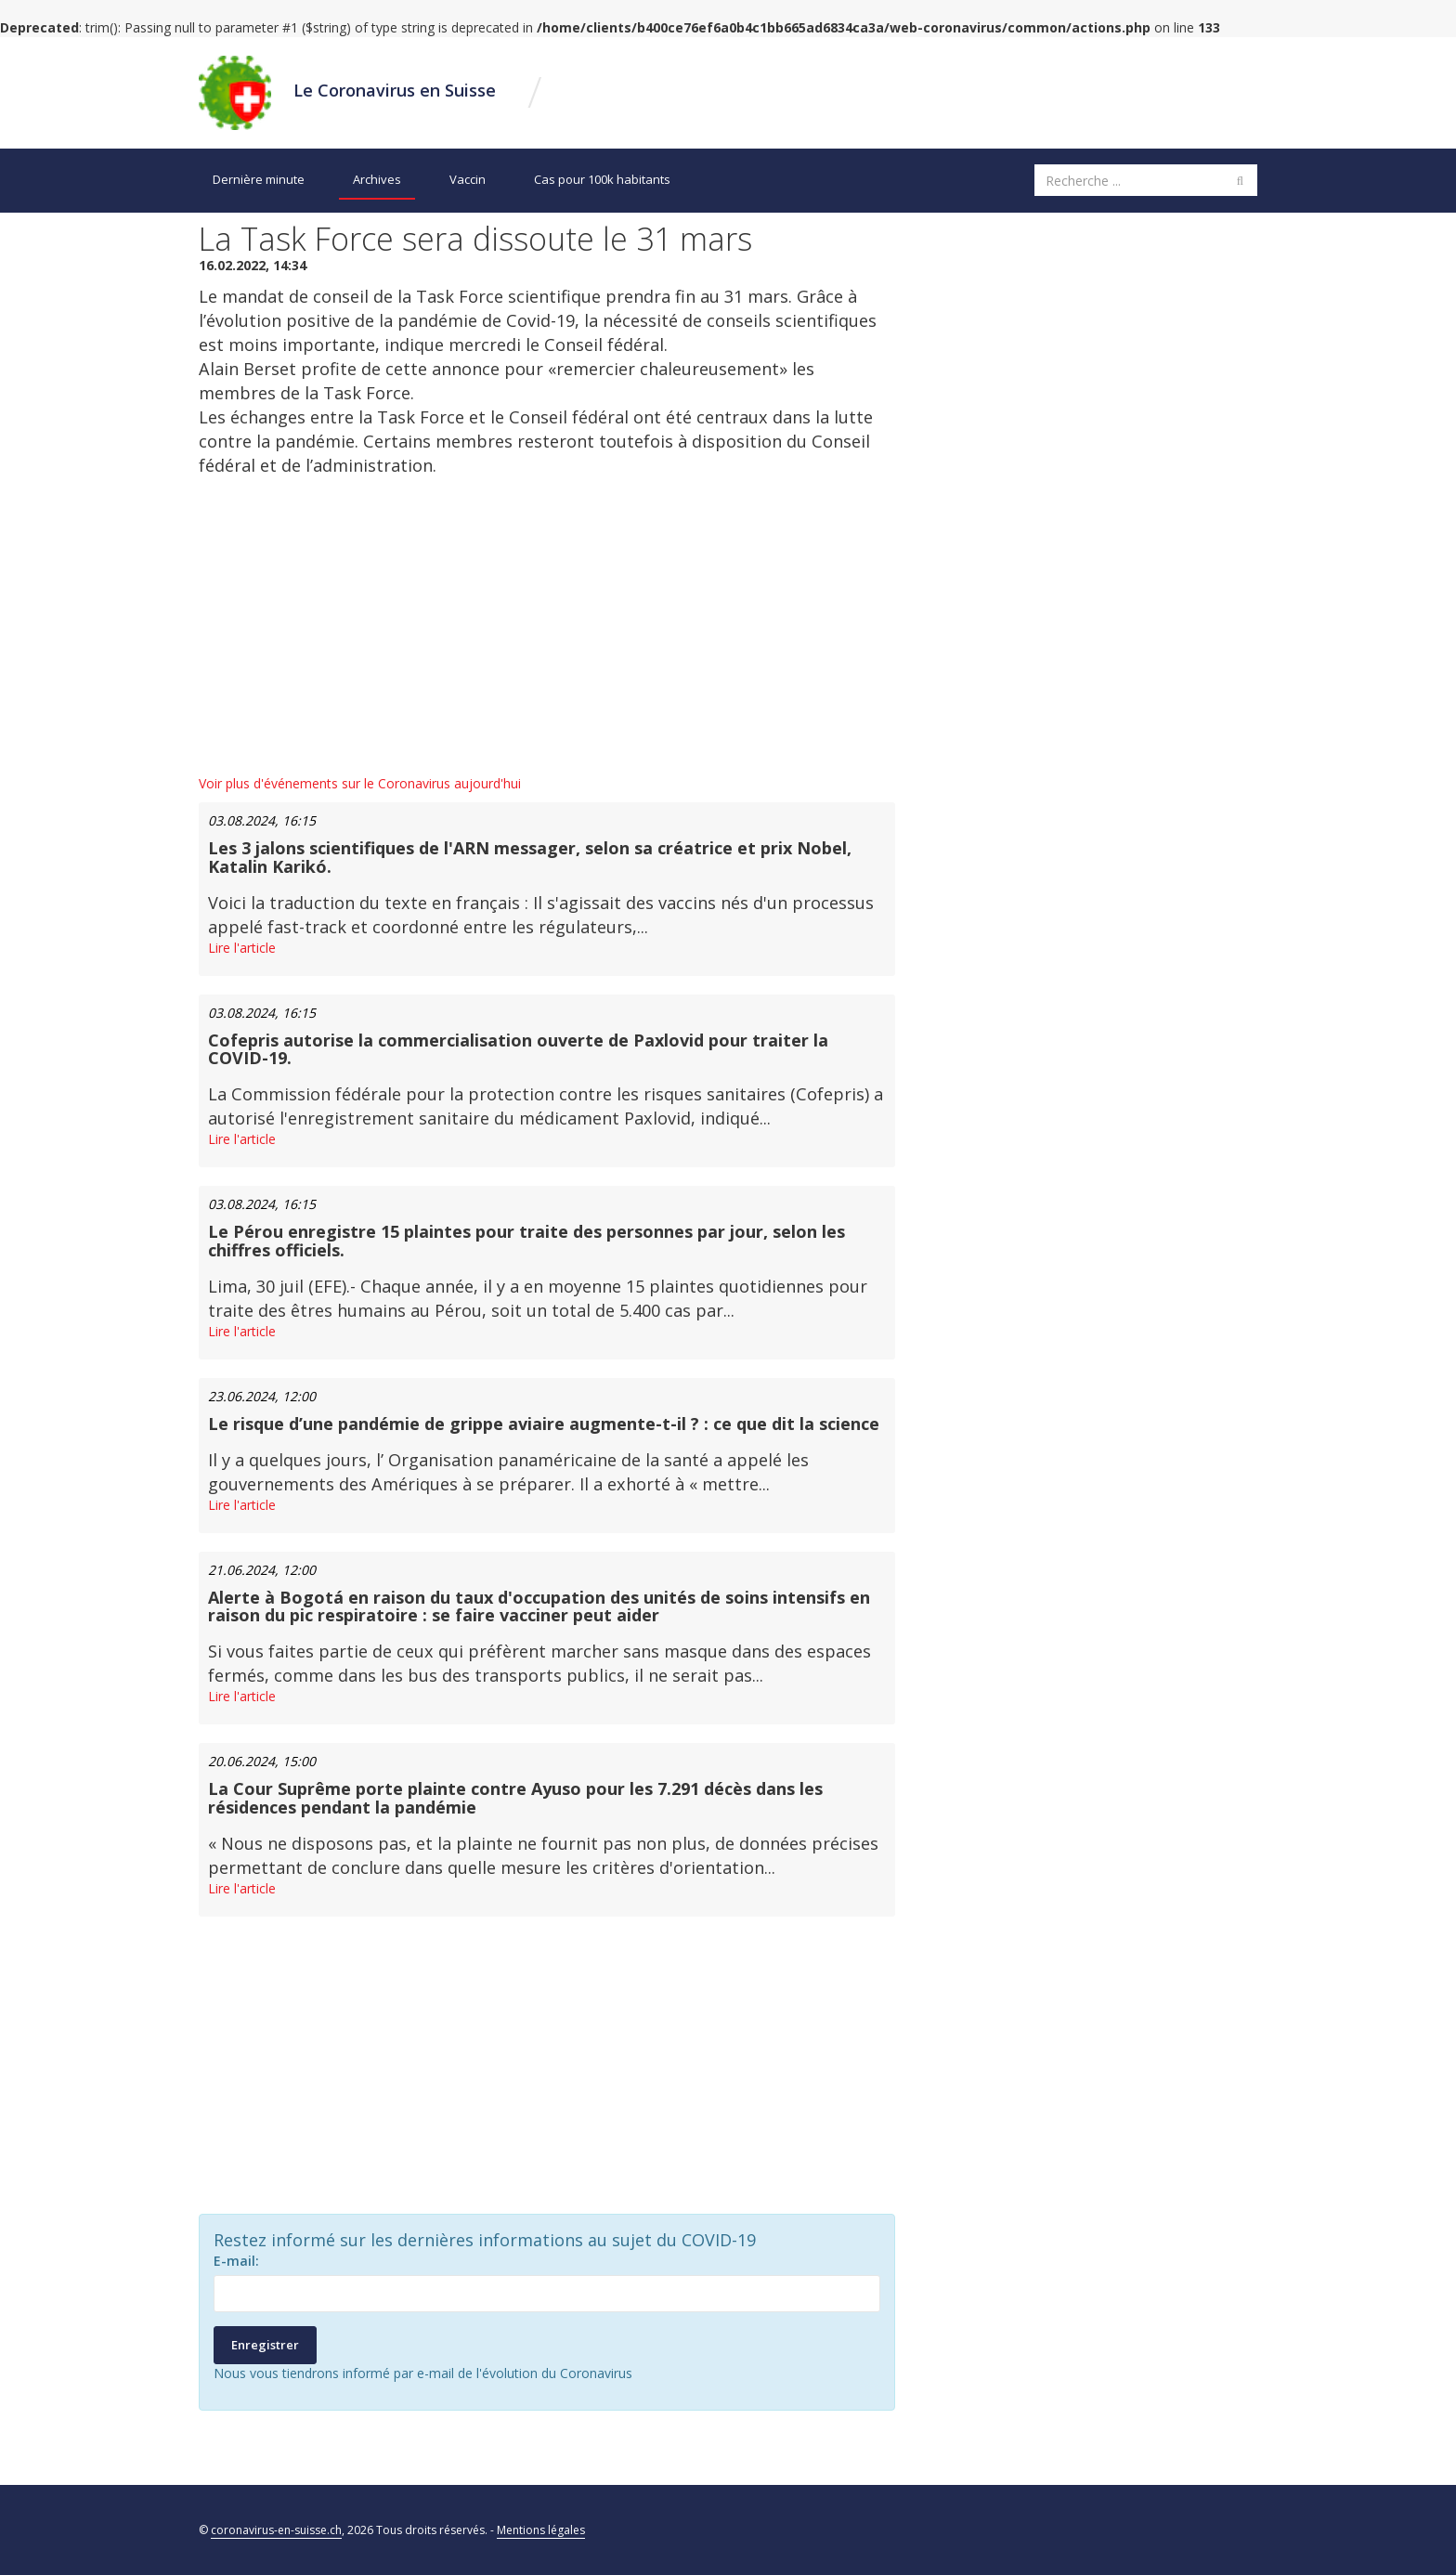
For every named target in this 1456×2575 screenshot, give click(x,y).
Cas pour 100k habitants (602, 179)
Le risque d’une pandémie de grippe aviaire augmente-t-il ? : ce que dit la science (543, 1423)
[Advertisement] (547, 626)
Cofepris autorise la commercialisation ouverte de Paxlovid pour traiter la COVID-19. (518, 1049)
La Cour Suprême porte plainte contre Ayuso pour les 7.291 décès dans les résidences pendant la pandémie (515, 1797)
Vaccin (467, 179)
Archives (377, 179)
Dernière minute (259, 179)
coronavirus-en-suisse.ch (276, 2530)
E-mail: (236, 2260)
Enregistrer (265, 2344)
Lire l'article (242, 947)
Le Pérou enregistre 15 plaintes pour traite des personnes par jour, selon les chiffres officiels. (526, 1240)
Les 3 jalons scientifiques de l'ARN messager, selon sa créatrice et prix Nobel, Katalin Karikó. (530, 857)
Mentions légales (541, 2530)
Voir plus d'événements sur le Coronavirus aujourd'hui (360, 783)
